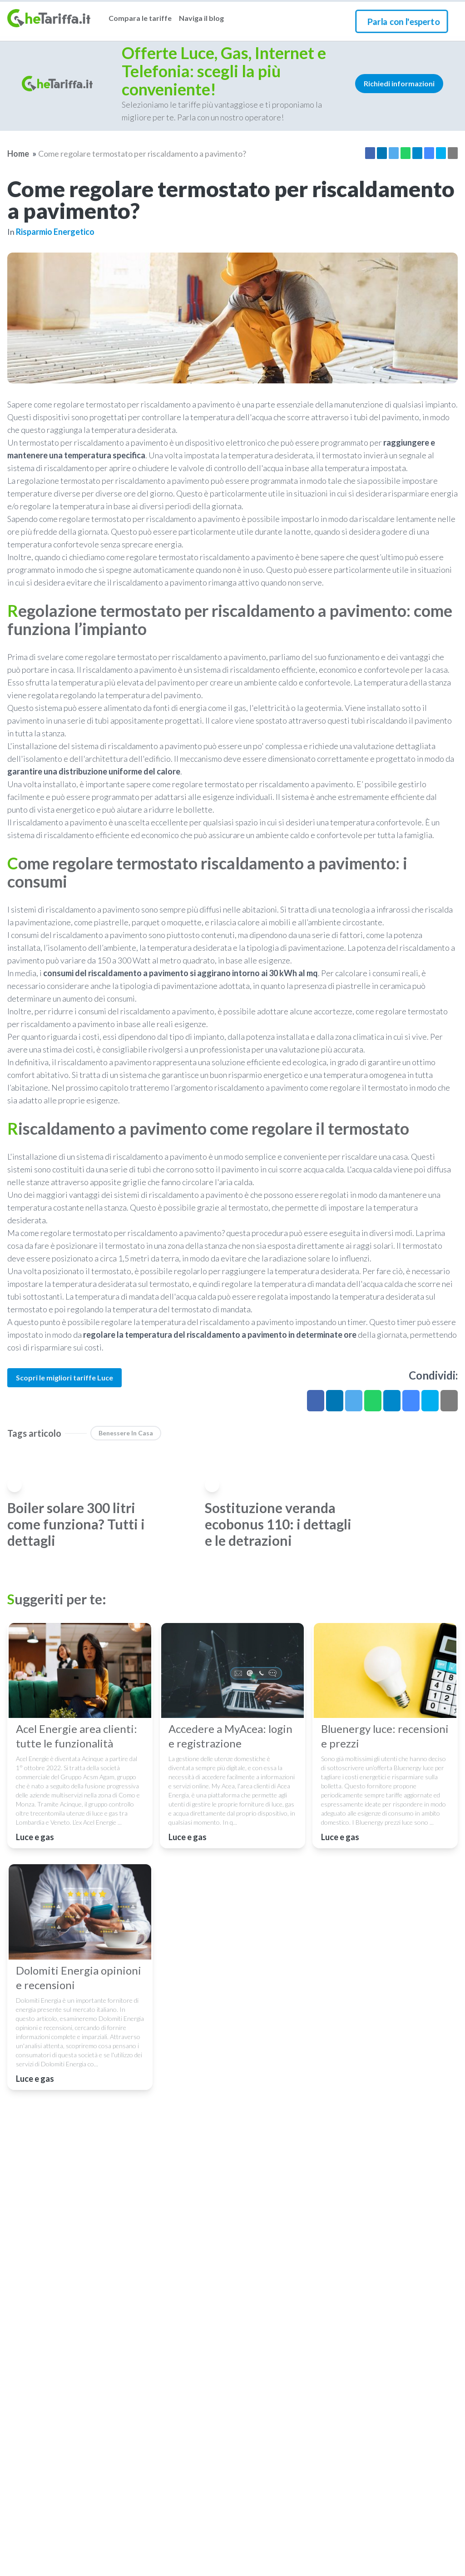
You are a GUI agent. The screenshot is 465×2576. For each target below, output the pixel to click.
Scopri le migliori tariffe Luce (64, 1377)
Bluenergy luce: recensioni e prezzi (385, 1736)
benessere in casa (126, 1433)
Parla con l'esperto (403, 21)
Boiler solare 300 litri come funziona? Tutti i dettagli (76, 1524)
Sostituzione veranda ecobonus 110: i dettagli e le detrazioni (278, 1524)
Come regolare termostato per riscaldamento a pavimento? (142, 154)
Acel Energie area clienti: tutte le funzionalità (76, 1736)
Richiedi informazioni (399, 83)
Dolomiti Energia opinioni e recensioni (78, 1977)
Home (18, 154)
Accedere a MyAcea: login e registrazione (230, 1736)
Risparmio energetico (55, 232)
